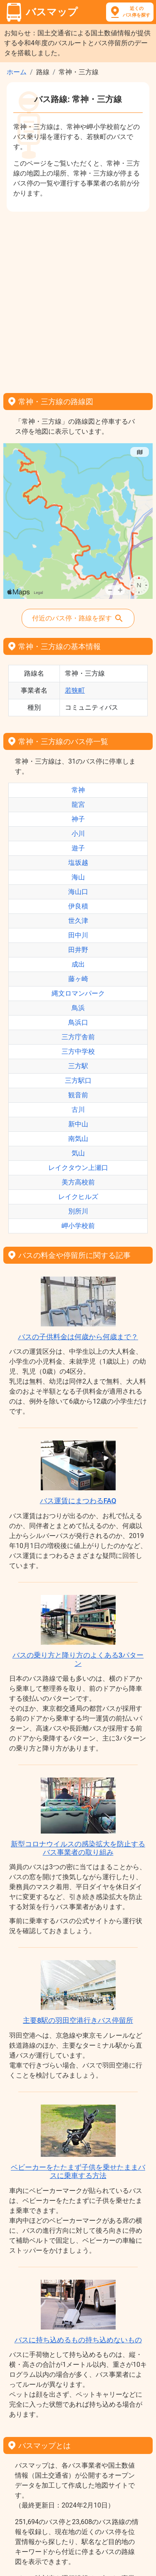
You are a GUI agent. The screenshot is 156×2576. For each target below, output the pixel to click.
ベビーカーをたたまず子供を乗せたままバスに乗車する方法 (78, 2171)
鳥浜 (78, 1008)
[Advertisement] (78, 299)
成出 (78, 964)
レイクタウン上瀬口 (78, 1168)
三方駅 (78, 1066)
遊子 (78, 848)
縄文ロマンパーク (78, 993)
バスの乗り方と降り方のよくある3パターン (78, 1659)
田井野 (78, 950)
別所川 (78, 1211)
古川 (78, 1109)
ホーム (17, 72)
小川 (78, 834)
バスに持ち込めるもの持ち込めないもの (78, 2340)
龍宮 (78, 804)
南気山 (78, 1139)
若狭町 (75, 690)
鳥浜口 (78, 1022)
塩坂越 (78, 863)
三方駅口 (78, 1080)
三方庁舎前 (78, 1037)
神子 (78, 819)
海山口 (78, 892)
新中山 (78, 1124)
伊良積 (78, 906)
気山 (78, 1153)
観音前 (78, 1095)
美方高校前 (78, 1182)
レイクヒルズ (78, 1197)
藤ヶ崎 (78, 979)
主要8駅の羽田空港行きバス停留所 (78, 2020)
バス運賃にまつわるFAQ (78, 1501)
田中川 (78, 935)
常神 (78, 790)
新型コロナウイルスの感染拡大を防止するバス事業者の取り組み (78, 1848)
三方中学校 (78, 1051)
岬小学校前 (78, 1226)
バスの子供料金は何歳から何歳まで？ (78, 1337)
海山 (78, 877)
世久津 (78, 921)
